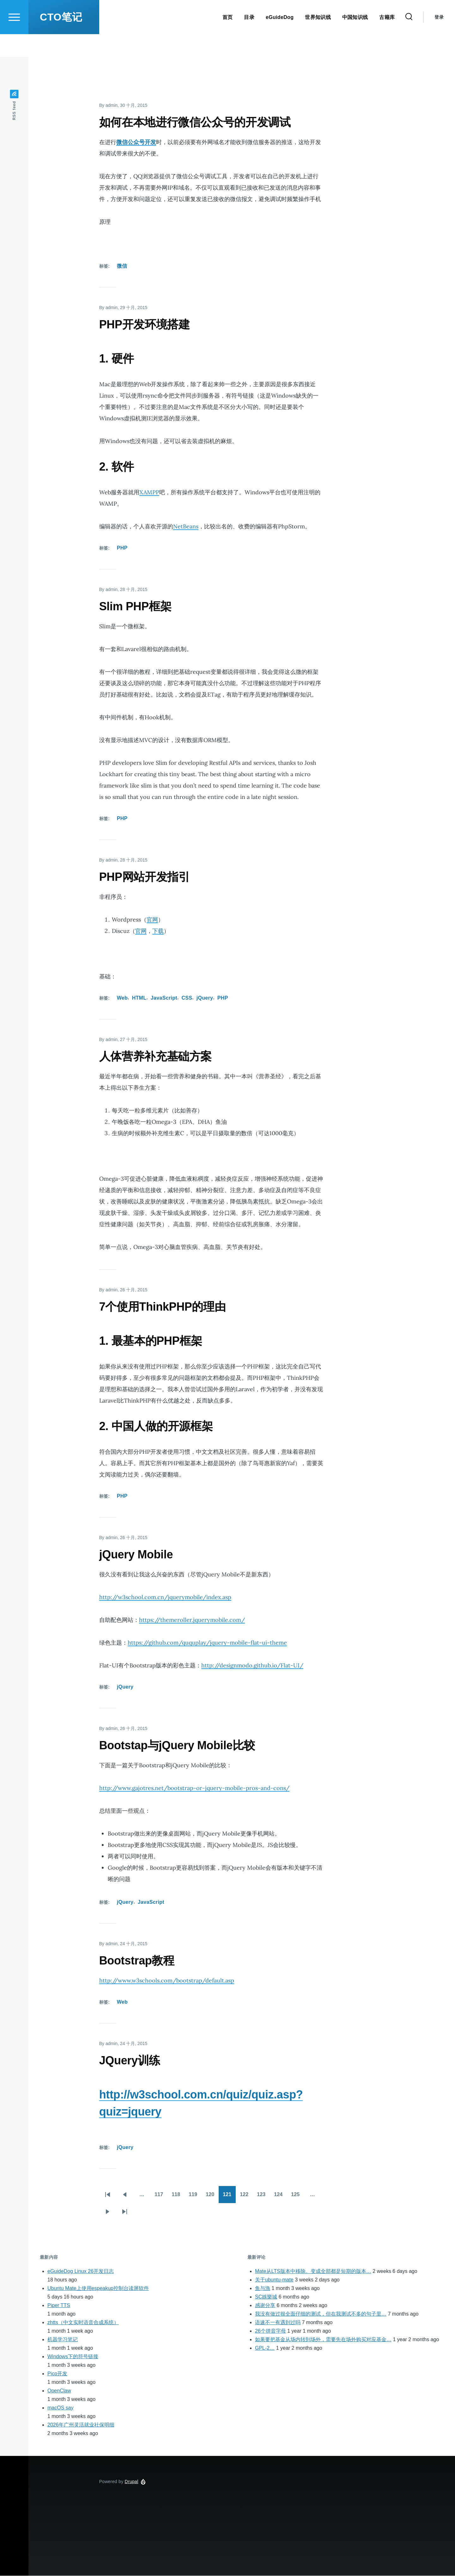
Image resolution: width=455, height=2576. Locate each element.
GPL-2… (265, 2348)
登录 (439, 39)
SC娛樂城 (266, 2297)
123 (263, 2196)
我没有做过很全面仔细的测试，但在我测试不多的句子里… (320, 2314)
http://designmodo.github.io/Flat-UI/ (252, 1665)
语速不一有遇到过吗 (277, 2322)
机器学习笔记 (62, 2339)
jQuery (205, 998)
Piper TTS (58, 2305)
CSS (186, 998)
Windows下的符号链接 (72, 2357)
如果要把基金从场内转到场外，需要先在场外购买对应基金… (323, 2339)
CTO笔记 (61, 40)
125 (297, 2196)
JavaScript (164, 998)
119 (195, 2196)
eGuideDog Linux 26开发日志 (80, 2271)
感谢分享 (265, 2305)
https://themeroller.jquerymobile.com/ (192, 1620)
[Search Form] (408, 40)
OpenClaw (59, 2391)
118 (178, 2196)
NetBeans (185, 526)
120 (212, 2196)
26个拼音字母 (270, 2331)
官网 (152, 919)
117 (161, 2196)
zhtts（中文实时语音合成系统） (83, 2322)
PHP (122, 548)
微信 (122, 266)
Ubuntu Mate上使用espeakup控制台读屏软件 (98, 2288)
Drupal (131, 2481)
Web (122, 998)
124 (280, 2196)
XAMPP (149, 492)
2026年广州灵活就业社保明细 (80, 2425)
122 (246, 2196)
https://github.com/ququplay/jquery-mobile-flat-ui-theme (207, 1643)
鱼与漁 (262, 2288)
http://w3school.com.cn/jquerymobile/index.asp (165, 1597)
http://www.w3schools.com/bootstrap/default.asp (166, 1980)
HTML (139, 998)
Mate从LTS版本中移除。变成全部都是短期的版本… (313, 2271)
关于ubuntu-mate (274, 2280)
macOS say (60, 2408)
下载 (158, 931)
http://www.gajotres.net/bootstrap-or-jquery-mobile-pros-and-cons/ (194, 1788)
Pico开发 (57, 2374)
